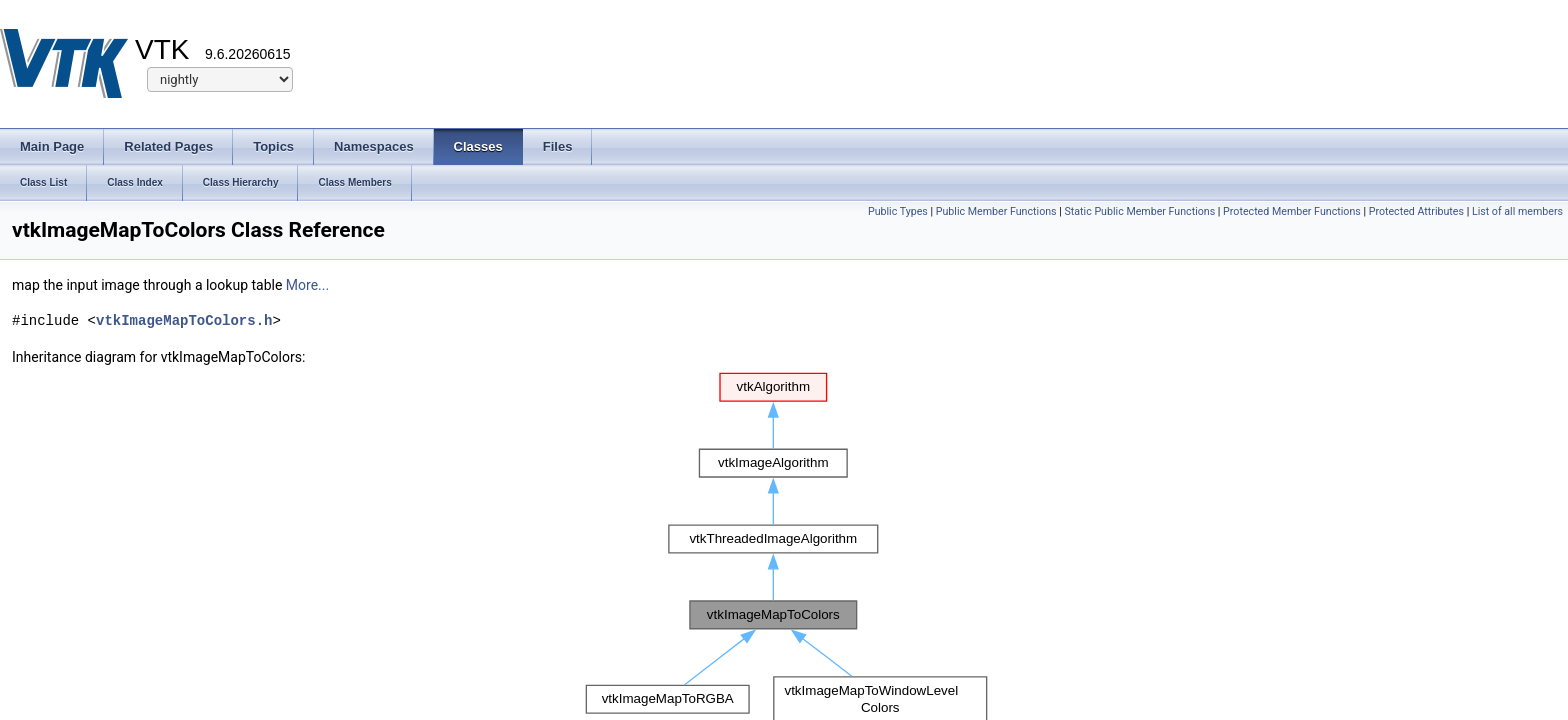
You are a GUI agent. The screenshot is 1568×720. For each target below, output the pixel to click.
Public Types (898, 211)
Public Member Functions (996, 211)
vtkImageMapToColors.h (184, 320)
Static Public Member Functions (1139, 211)
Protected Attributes (1416, 211)
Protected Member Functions (1292, 211)
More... (307, 285)
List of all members (1517, 211)
